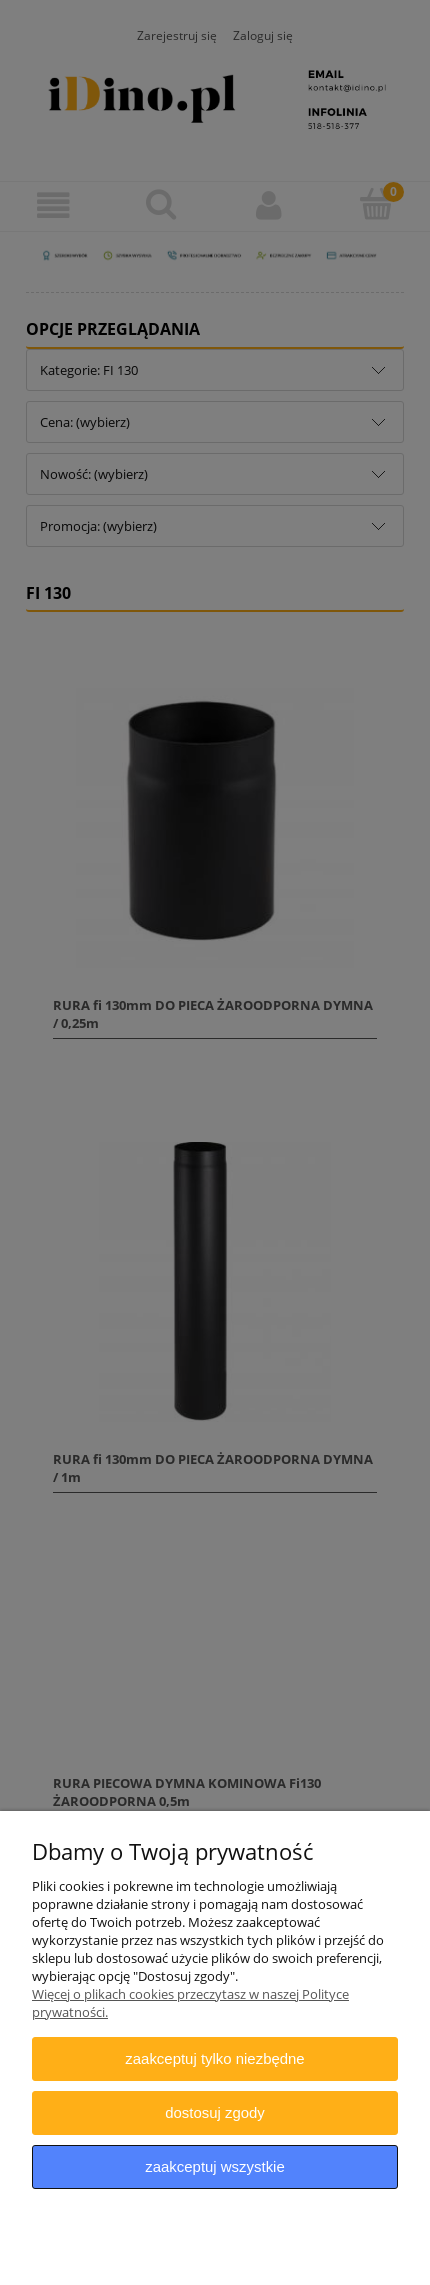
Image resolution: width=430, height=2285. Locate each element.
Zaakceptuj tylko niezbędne (214, 2058)
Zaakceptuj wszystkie (214, 2166)
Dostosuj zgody (215, 2112)
